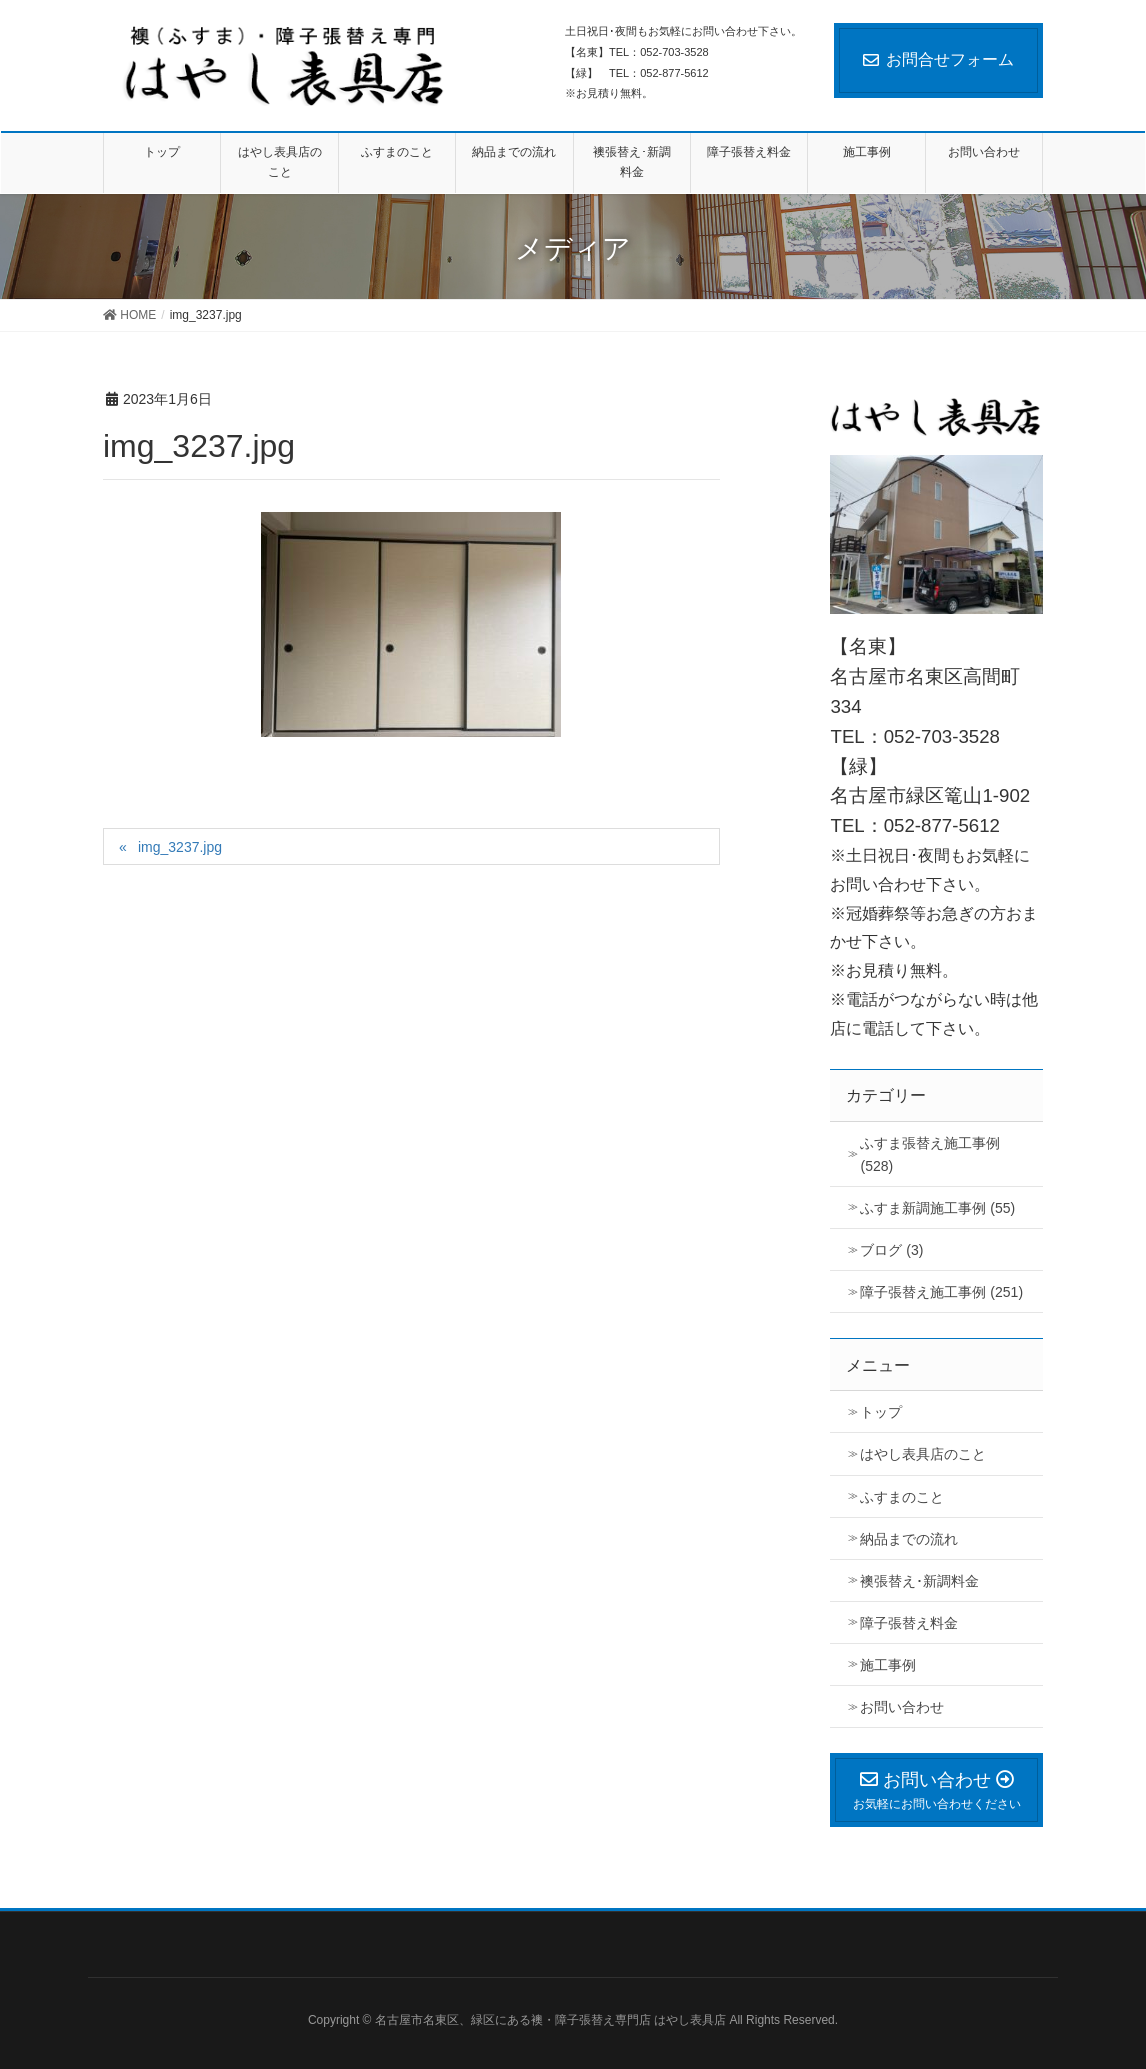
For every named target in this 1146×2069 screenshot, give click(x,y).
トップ (881, 1412)
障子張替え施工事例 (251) (941, 1292)
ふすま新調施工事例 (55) (937, 1208)
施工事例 (888, 1665)
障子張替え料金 (909, 1623)
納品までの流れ (909, 1539)
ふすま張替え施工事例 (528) (930, 1154)
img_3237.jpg (180, 847)
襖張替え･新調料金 (919, 1581)
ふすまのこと (902, 1497)
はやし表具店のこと (923, 1454)
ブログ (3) (891, 1250)
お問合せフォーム (938, 59)
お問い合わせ (902, 1707)
